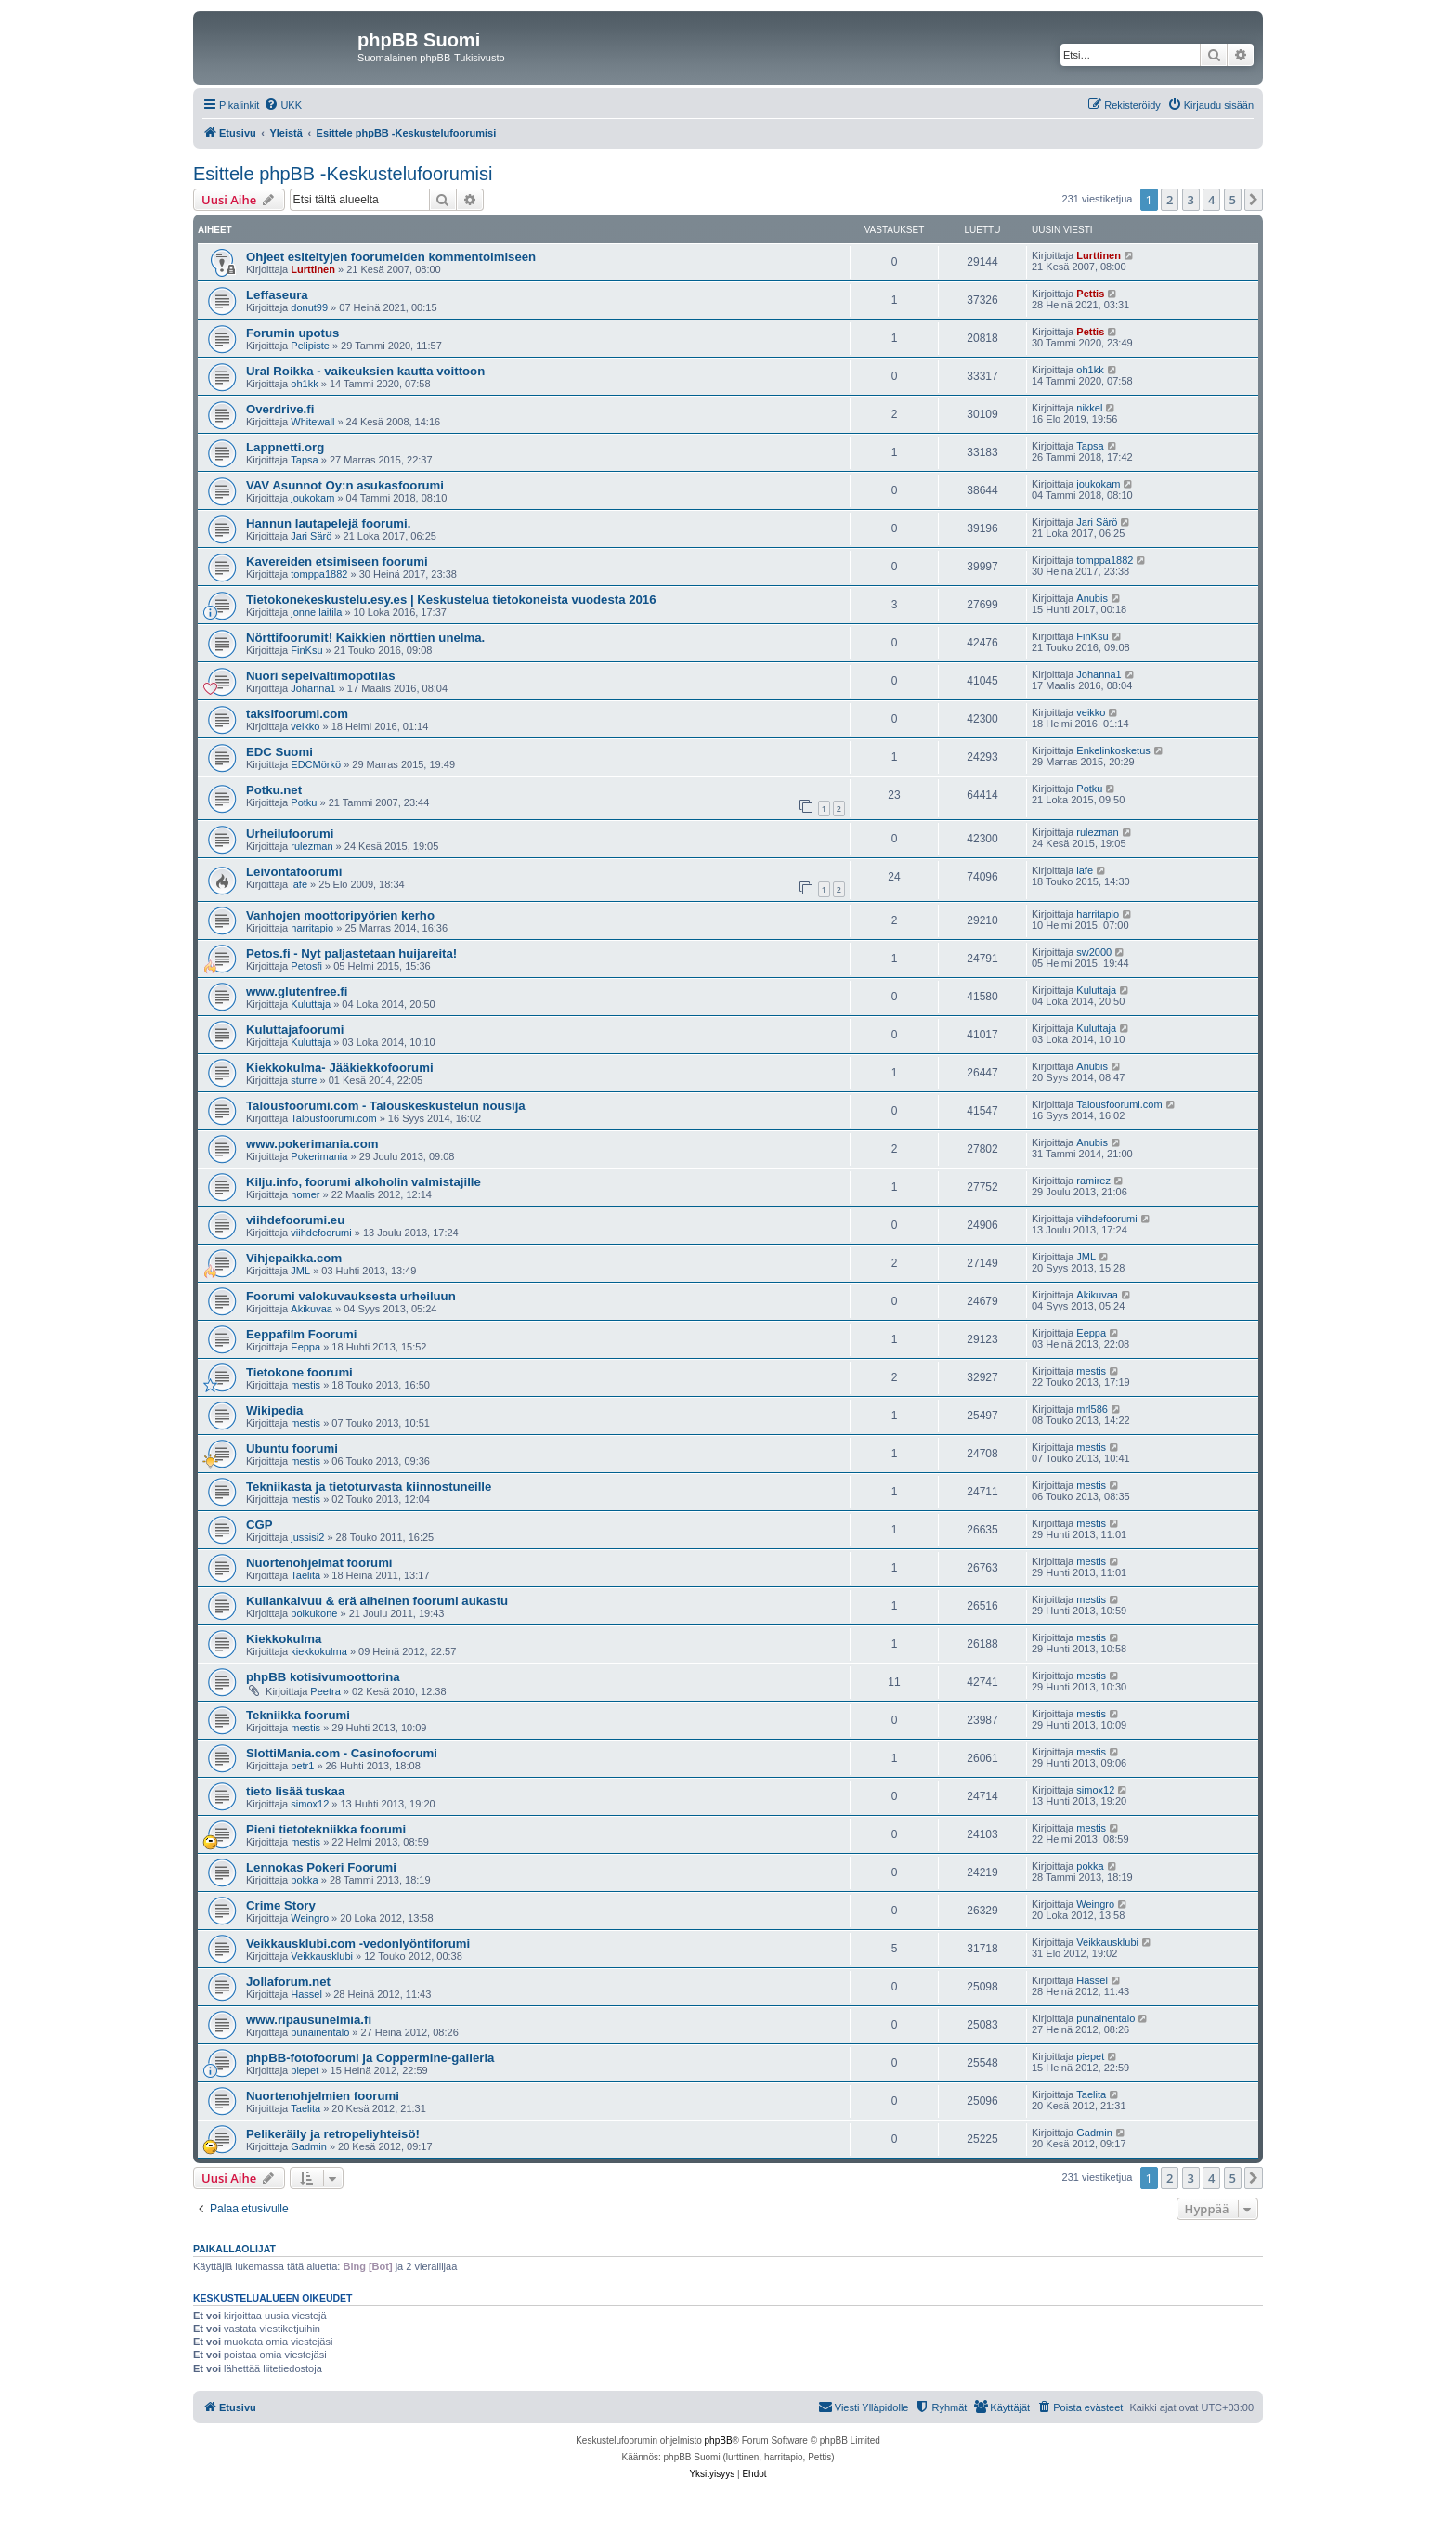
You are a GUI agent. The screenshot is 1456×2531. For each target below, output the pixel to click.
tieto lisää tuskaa (295, 1791)
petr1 (302, 1765)
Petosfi (306, 966)
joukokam (312, 497)
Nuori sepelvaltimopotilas (321, 676)
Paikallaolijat (234, 2248)
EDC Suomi (279, 752)
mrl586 (1092, 1409)
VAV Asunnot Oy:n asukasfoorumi (345, 485)
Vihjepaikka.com (294, 1258)
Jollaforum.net (288, 1982)
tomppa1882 (319, 574)
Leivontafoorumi (294, 872)
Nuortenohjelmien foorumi (322, 2096)
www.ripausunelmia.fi (308, 2020)
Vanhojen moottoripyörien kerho (340, 915)
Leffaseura (277, 295)
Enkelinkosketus (1113, 750)
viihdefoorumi (321, 1232)
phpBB (719, 2440)
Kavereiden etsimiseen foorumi (337, 561)
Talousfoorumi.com (333, 1118)
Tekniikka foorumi (298, 1715)
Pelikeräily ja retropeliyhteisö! (333, 2134)
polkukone (314, 1613)
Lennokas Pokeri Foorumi (321, 1867)
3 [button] (1191, 199)
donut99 (309, 307)
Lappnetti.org (285, 447)
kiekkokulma (319, 1651)
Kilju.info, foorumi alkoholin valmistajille (363, 1182)
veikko (305, 726)
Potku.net (274, 790)
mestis (305, 1384)
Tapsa (304, 459)
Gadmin (309, 2146)
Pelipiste (310, 345)
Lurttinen (313, 269)
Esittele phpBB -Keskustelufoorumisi (342, 173)
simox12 (310, 1803)
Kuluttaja (311, 1004)
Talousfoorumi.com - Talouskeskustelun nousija (386, 1106)
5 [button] (1232, 199)
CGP (259, 1525)
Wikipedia (274, 1410)
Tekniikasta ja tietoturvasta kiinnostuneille (368, 1487)
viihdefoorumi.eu (295, 1220)
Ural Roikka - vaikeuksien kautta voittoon (365, 371)
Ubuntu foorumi (292, 1448)
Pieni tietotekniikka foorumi (326, 1829)
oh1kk (304, 383)
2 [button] (1169, 199)
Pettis (1090, 293)
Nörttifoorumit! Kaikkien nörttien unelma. (365, 638)
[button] (1253, 200)
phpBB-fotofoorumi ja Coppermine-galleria (370, 2058)
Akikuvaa (311, 1308)
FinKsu (306, 650)
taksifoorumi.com (297, 714)
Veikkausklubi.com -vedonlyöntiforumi (358, 1943)
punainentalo (320, 2032)
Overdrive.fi (280, 409)
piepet (304, 2070)
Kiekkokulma (283, 1639)
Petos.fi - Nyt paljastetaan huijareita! (351, 953)
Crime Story (281, 1905)
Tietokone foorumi (299, 1372)
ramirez (1093, 1180)
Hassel (306, 1994)
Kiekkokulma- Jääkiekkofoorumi (340, 1068)
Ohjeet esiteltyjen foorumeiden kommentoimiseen (391, 257)
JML (300, 1270)
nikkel (1089, 407)
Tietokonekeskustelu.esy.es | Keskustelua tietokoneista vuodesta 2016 (451, 600)
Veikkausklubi (322, 1956)
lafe (299, 884)
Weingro (310, 1918)
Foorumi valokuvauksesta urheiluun (351, 1296)
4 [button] (1211, 199)
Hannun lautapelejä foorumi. (328, 523)
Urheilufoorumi (290, 834)
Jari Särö (311, 535)
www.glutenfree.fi (296, 991)
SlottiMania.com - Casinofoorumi (341, 1753)
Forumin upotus (292, 333)
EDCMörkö (316, 764)
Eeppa (305, 1346)
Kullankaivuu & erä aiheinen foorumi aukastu (377, 1601)
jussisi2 (307, 1537)
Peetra (325, 1691)
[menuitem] (283, 105)
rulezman (311, 846)
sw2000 (1094, 952)
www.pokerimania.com (312, 1144)
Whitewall (312, 421)
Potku (304, 802)
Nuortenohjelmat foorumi (319, 1563)
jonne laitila (316, 612)
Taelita (305, 1575)
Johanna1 (313, 688)
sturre (304, 1080)
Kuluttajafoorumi (295, 1030)
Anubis (1092, 598)
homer (305, 1194)
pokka (304, 1879)
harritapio (312, 927)
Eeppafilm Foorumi (301, 1334)
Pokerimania (319, 1156)
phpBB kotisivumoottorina (323, 1677)
